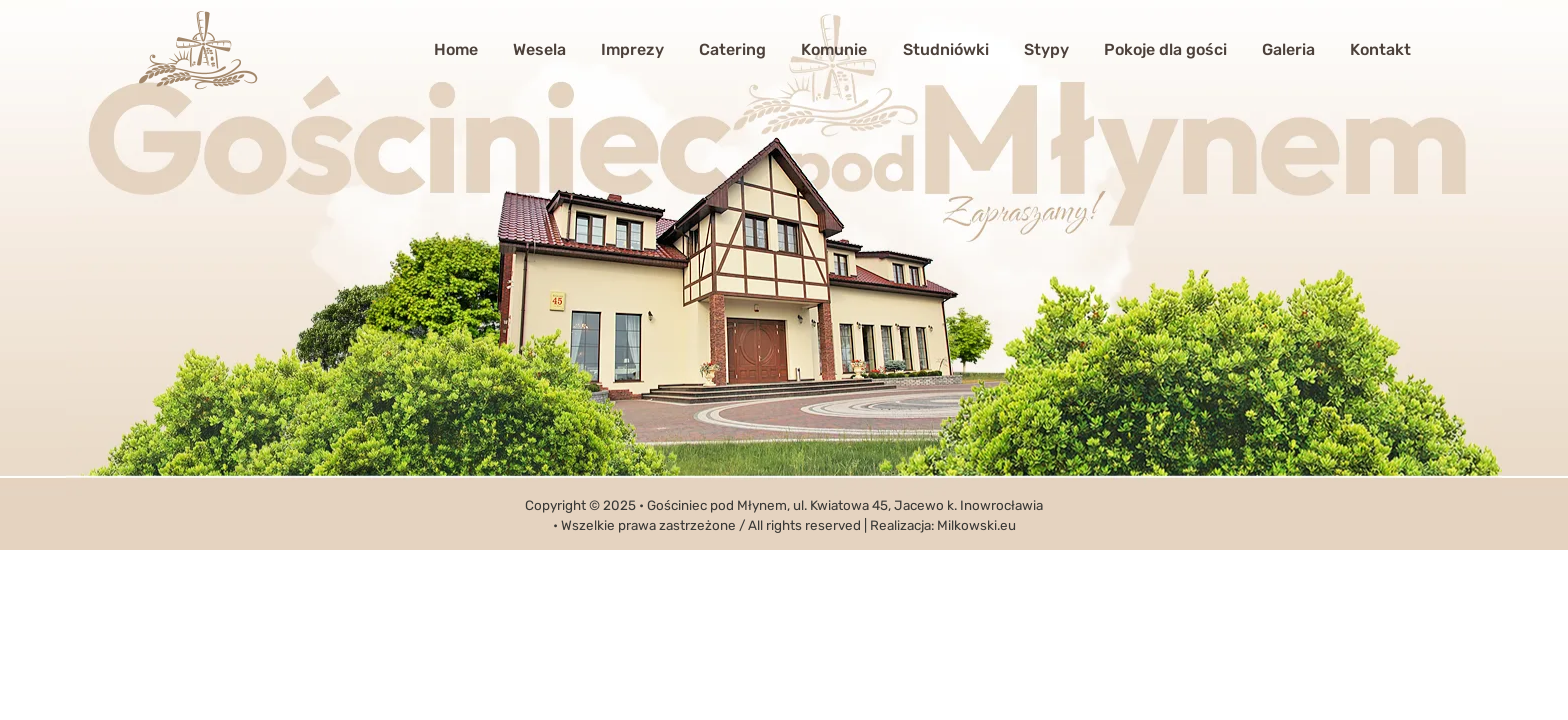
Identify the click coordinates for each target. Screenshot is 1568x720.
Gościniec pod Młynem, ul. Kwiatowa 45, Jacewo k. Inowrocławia (845, 505)
